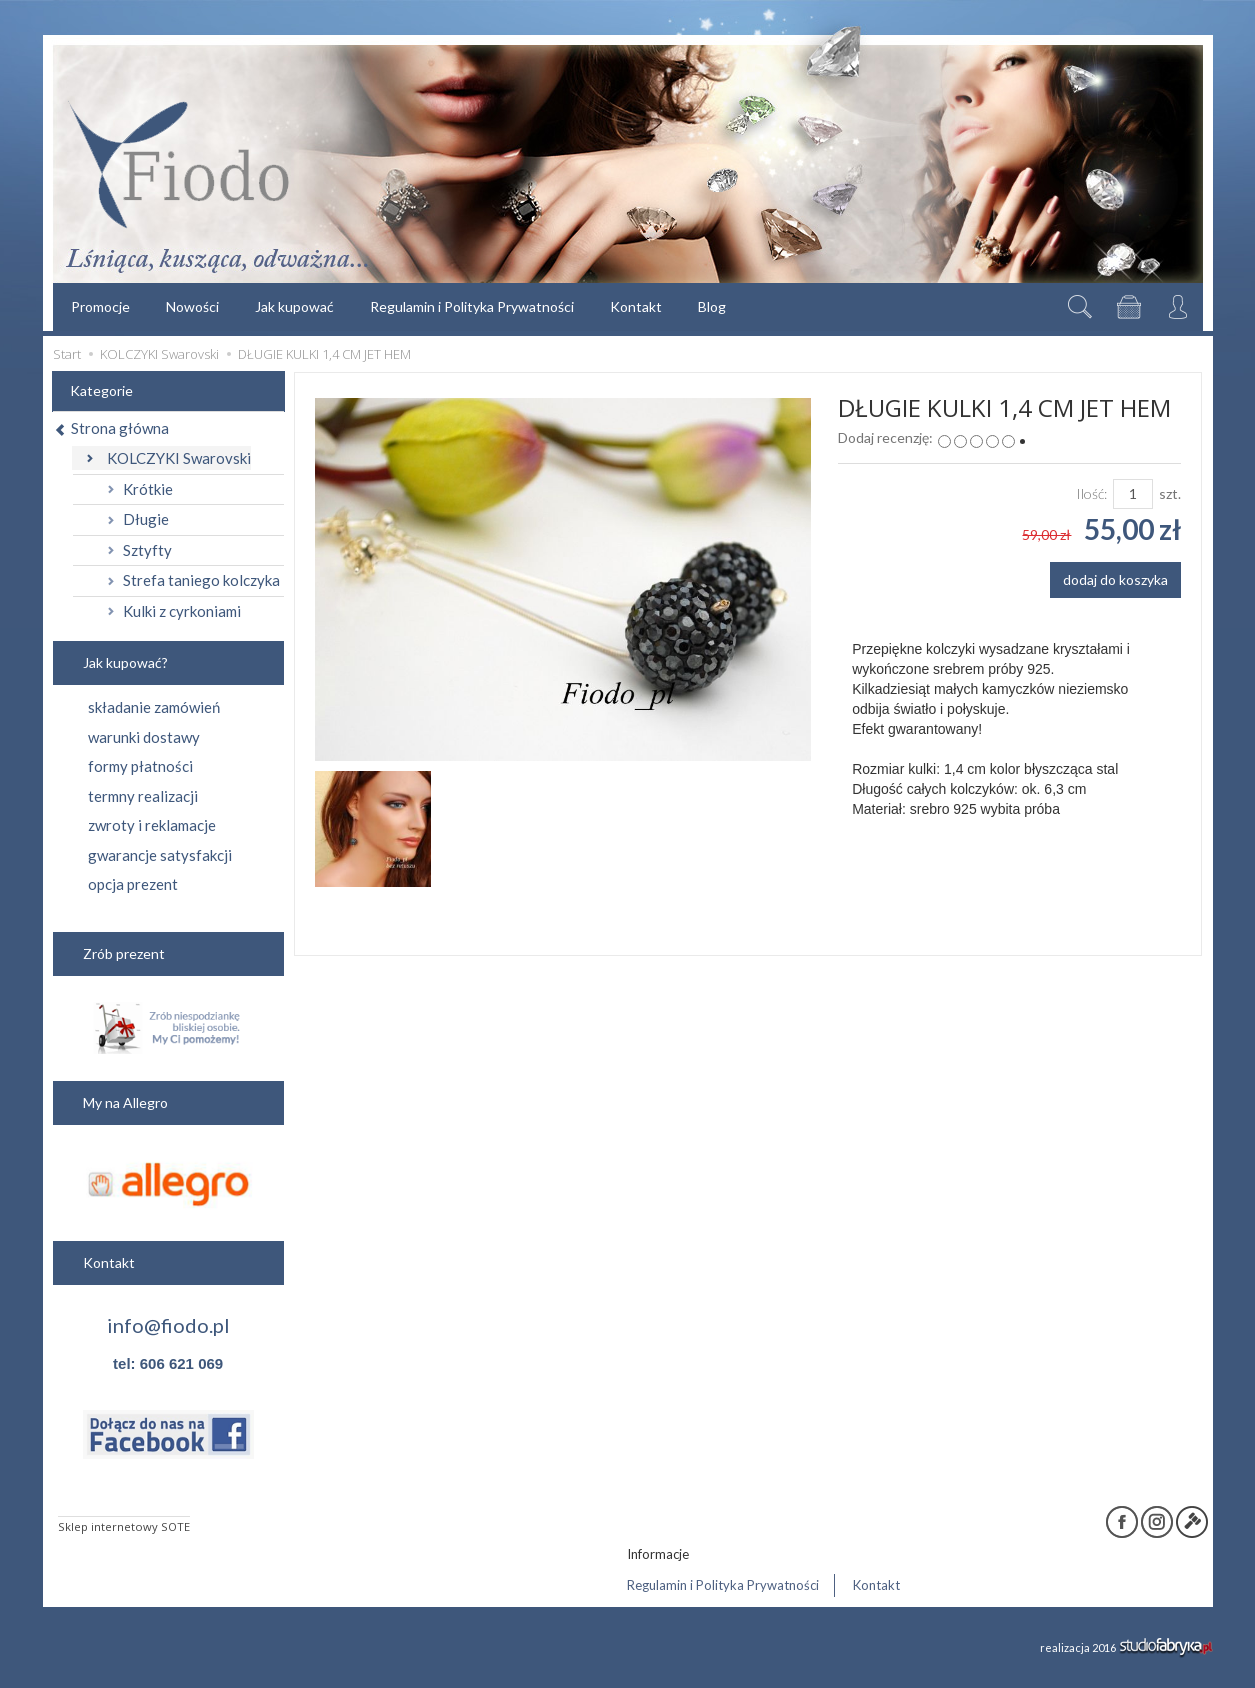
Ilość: (1091, 493)
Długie (146, 519)
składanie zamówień (154, 707)
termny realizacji (143, 796)
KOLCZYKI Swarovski (179, 458)
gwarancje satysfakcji (160, 855)
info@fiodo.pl (168, 1325)
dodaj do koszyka (1115, 579)
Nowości (192, 306)
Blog (712, 306)
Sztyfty (147, 550)
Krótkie (148, 489)
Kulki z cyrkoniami (182, 611)
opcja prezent (133, 884)
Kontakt (636, 306)
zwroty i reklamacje (152, 825)
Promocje (100, 306)
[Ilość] (1133, 494)
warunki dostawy (144, 737)
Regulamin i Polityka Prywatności (472, 306)
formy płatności (140, 766)
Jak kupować (294, 306)
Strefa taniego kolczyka (201, 580)
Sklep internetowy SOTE (124, 1526)
